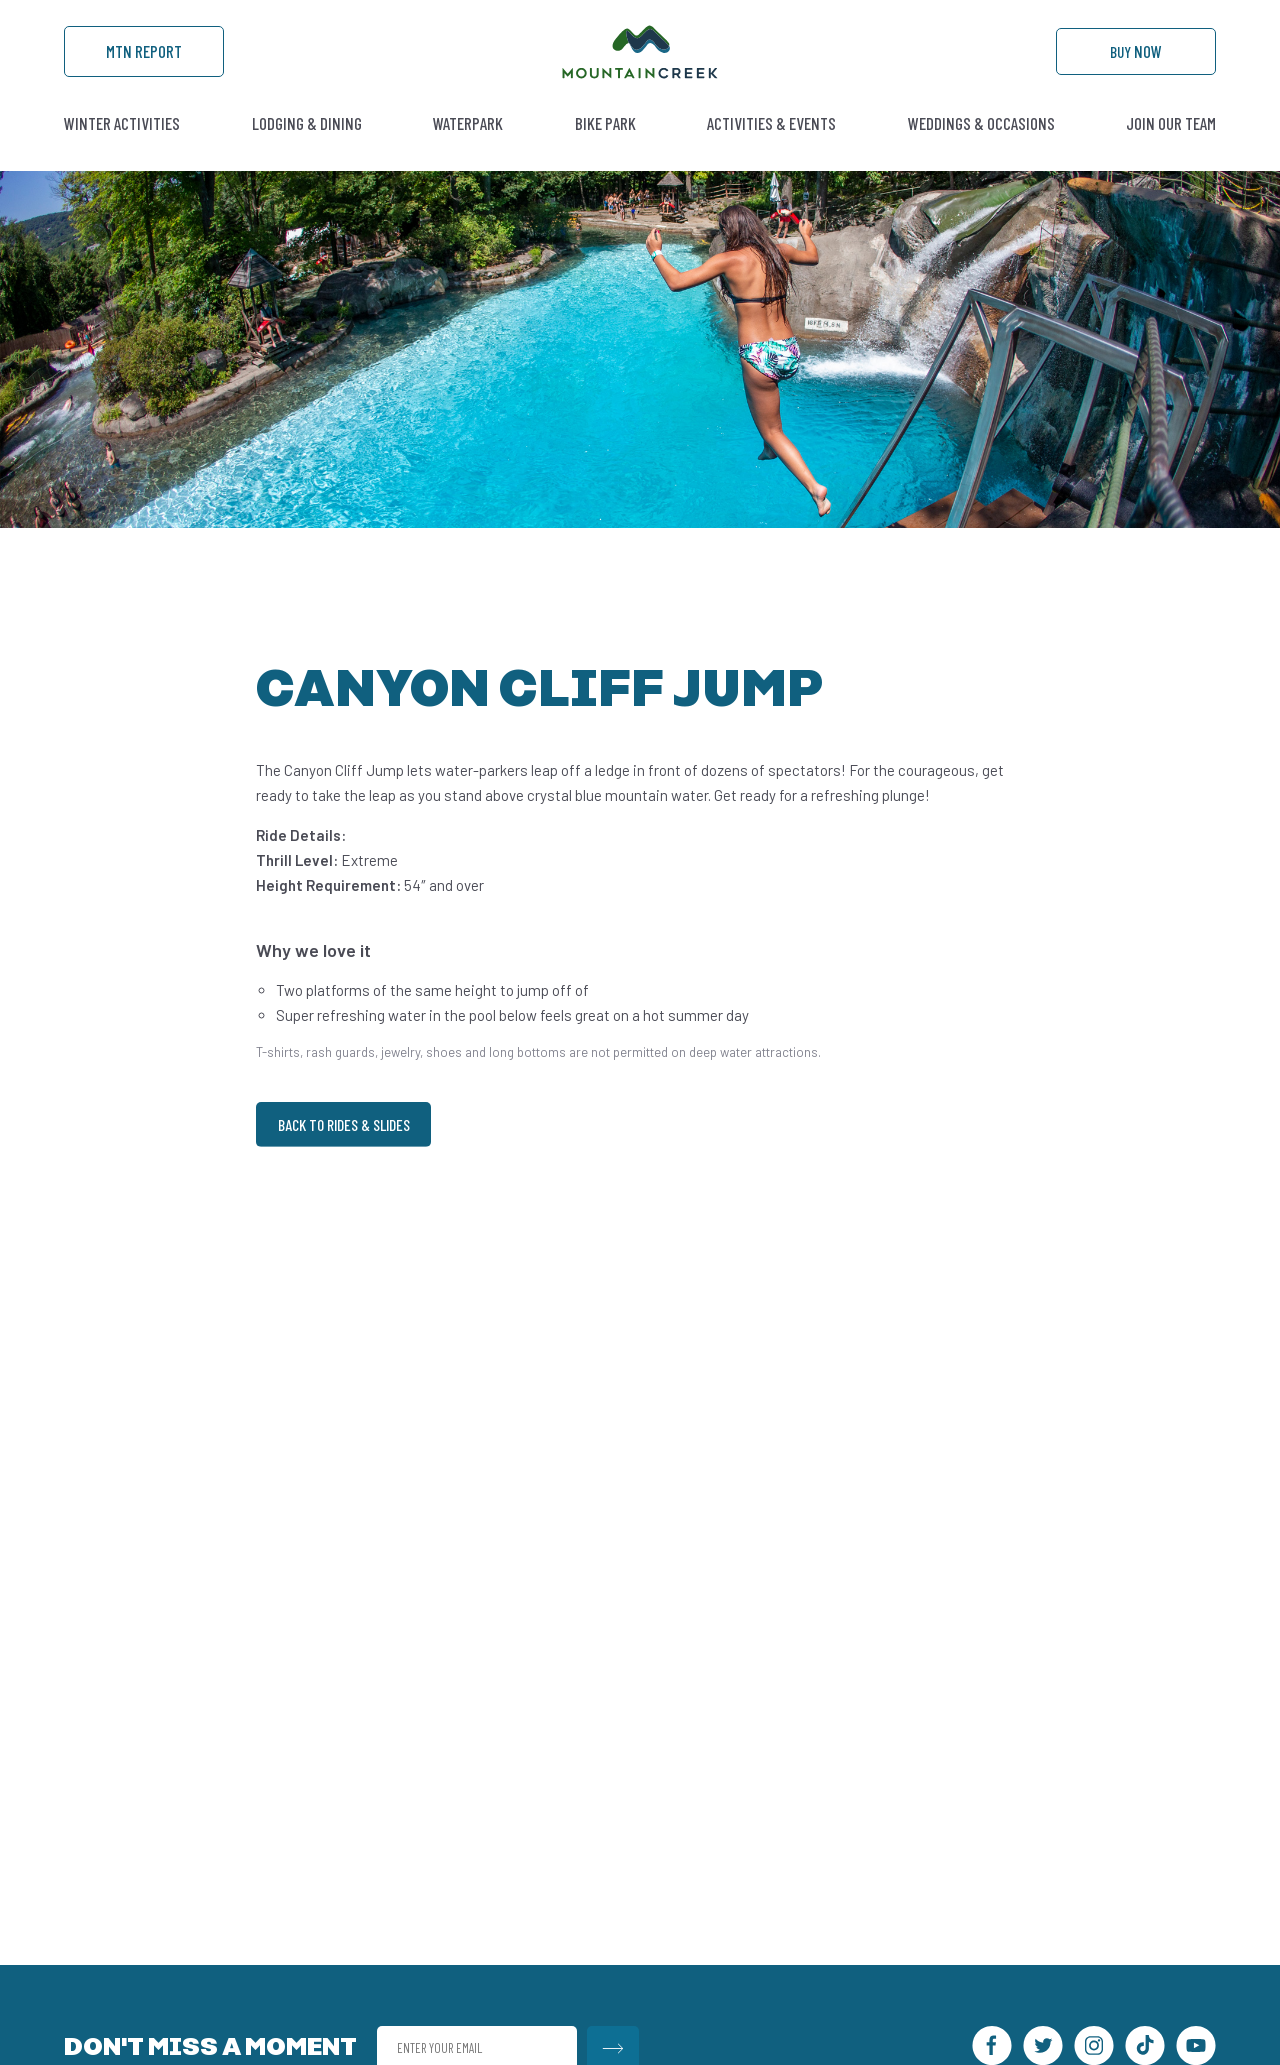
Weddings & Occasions (981, 155)
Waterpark (468, 155)
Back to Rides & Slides (354, 1158)
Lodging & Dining (307, 155)
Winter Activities (122, 155)
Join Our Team (1171, 155)
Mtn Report (144, 71)
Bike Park (605, 155)
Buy (1136, 71)
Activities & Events (771, 155)
